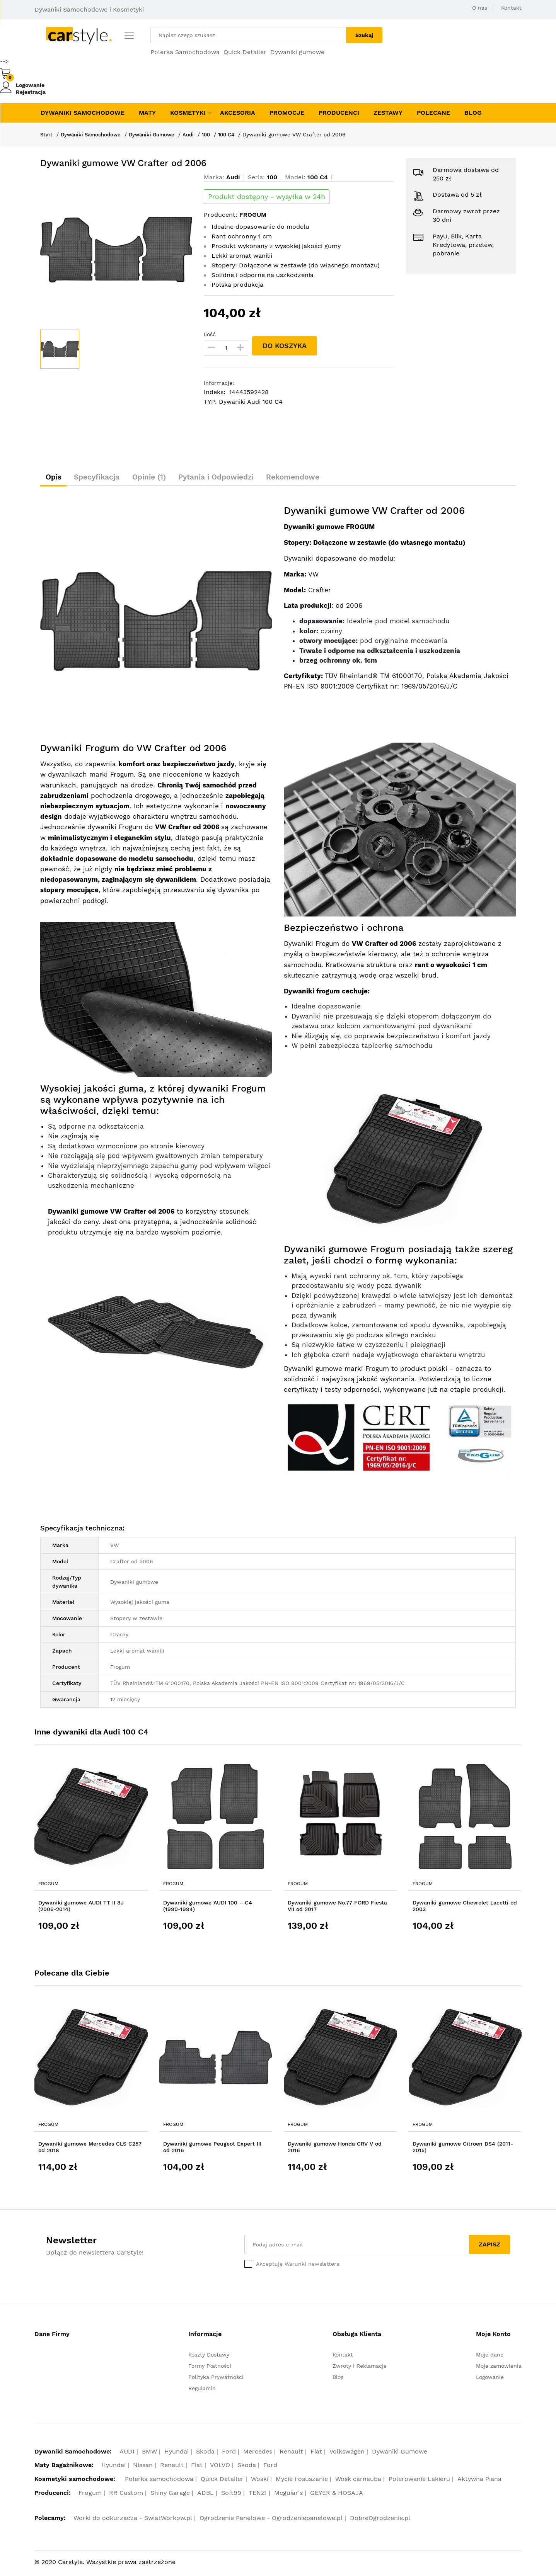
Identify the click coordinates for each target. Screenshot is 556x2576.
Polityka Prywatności (216, 2379)
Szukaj (364, 35)
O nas (479, 8)
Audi (198, 134)
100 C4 (238, 134)
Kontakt (511, 8)
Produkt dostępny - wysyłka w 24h (266, 197)
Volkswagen (347, 2453)
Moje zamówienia (499, 2368)
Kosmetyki (188, 112)
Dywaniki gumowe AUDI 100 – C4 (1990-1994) (207, 1908)
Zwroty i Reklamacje (360, 2368)
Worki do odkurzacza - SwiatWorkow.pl (132, 2520)
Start (47, 134)
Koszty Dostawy (208, 2357)
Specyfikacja (107, 478)
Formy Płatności (209, 2368)
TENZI (258, 2495)
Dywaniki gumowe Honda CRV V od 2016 (335, 2149)
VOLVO (220, 2467)
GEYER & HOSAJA (336, 2495)
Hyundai (176, 2453)
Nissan (143, 2467)
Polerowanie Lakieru (419, 2481)
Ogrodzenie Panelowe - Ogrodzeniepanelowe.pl (271, 2520)
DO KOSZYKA (286, 346)
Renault (291, 2453)
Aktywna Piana (479, 2481)
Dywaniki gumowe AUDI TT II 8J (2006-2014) (81, 1908)
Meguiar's (288, 2495)
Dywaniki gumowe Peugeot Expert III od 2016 (212, 2149)
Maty (147, 112)
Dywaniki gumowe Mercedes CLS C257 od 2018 (90, 2149)
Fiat (316, 2453)
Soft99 (231, 2495)
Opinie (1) (166, 478)
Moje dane (489, 2357)
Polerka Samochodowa (185, 52)
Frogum (48, 1886)
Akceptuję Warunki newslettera (297, 2266)
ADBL (205, 2495)
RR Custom (126, 2495)
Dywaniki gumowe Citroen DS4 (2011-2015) (463, 2149)
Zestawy (388, 112)
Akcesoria (237, 112)
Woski (259, 2481)
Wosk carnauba (358, 2481)
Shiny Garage (170, 2495)
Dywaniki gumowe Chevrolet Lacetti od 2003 (465, 1908)
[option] (116, 249)
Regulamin (202, 2390)
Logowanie (30, 85)
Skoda (205, 2453)
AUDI (127, 2453)
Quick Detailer (244, 52)
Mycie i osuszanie (302, 2481)
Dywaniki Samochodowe (83, 112)
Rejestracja (31, 92)
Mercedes (257, 2453)
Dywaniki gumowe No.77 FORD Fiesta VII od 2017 (337, 1908)
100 (216, 134)
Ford (229, 2453)
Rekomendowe (329, 478)
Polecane (433, 112)
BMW (149, 2453)
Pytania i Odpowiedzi (242, 478)
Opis (56, 478)
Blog (473, 112)
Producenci (339, 112)
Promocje (286, 112)
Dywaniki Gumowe (159, 134)
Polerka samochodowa (159, 2481)
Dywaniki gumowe (297, 52)
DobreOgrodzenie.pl (380, 2520)
